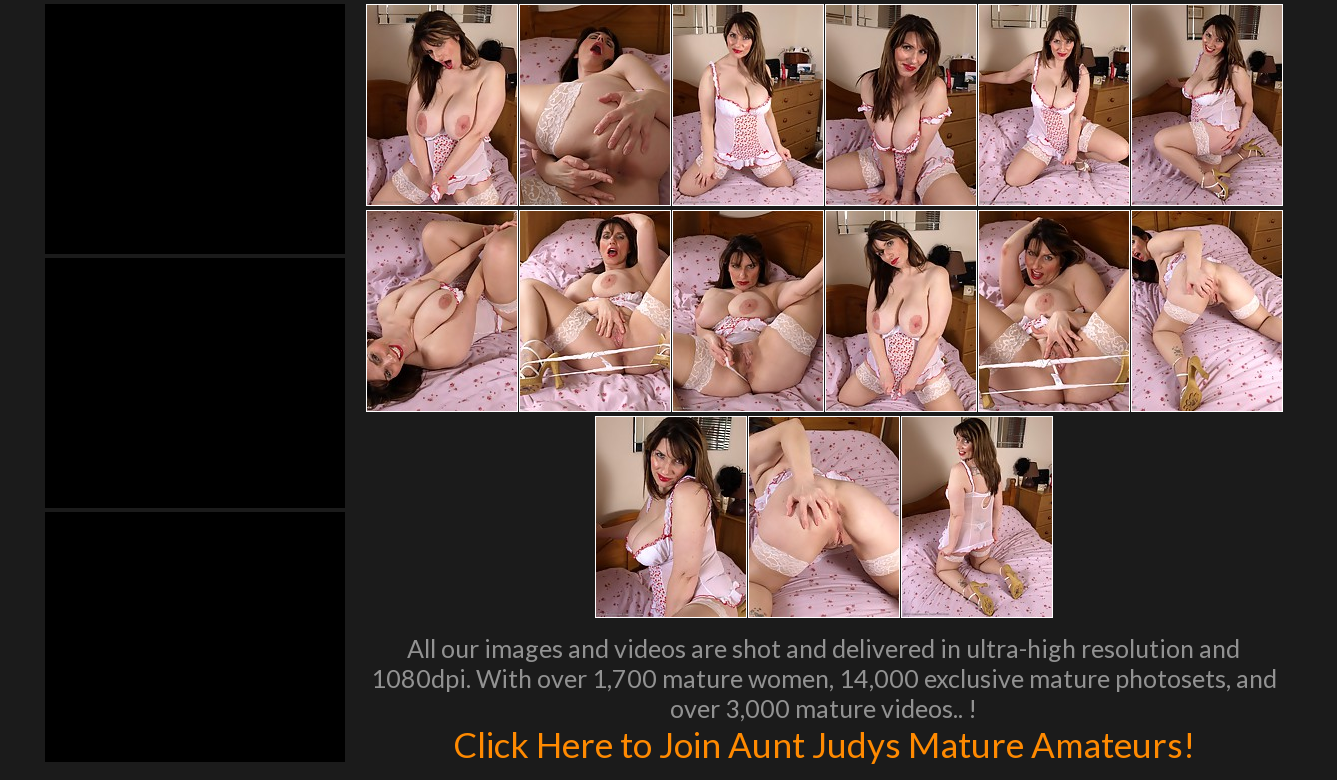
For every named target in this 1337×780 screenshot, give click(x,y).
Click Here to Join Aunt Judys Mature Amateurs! (824, 744)
